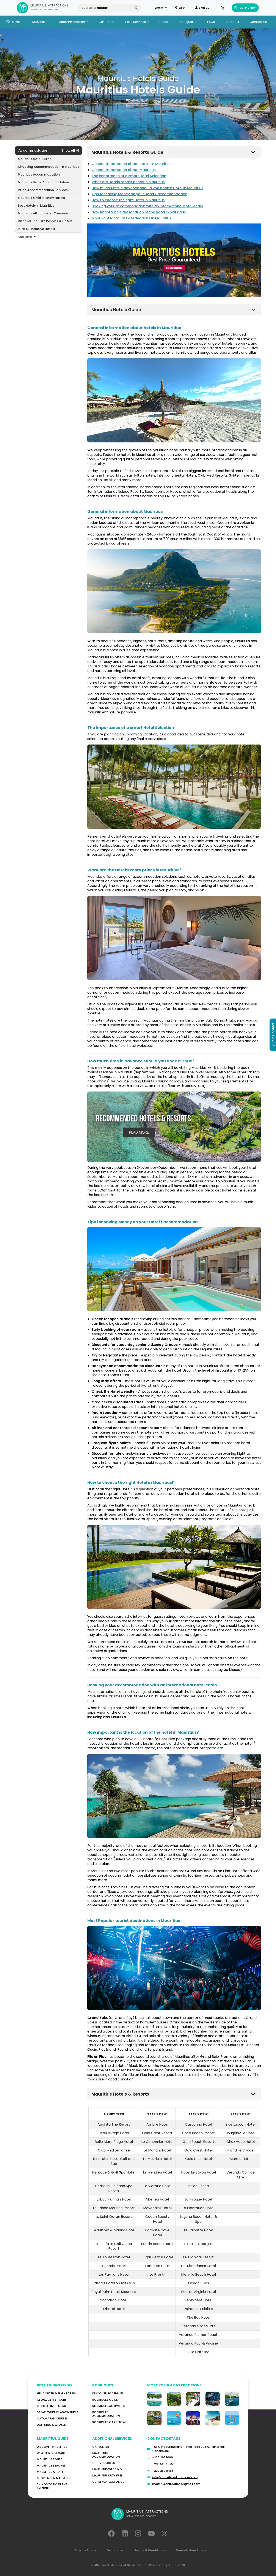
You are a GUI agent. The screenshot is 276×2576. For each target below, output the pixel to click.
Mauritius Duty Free (107, 2475)
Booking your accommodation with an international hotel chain (147, 206)
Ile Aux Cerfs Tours (52, 2400)
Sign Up (202, 8)
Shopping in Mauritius (54, 2478)
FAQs (211, 22)
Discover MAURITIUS (52, 2447)
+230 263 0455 (162, 2471)
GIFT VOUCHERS (103, 2463)
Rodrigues (187, 22)
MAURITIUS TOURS (49, 2459)
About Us (232, 22)
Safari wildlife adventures (57, 2412)
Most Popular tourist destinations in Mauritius (131, 218)
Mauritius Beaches (51, 2465)
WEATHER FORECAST (51, 2453)
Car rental (100, 2447)
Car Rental (106, 22)
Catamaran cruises (52, 2418)
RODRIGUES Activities (108, 2406)
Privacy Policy (85, 2550)
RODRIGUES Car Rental (109, 2422)
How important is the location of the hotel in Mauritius (139, 212)
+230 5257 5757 (163, 2464)
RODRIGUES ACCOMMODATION (106, 2414)
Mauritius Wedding (107, 2469)
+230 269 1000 (162, 2457)
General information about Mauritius (124, 169)
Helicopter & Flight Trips (56, 2393)
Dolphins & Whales (51, 2425)
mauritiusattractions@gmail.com (176, 2484)
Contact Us (258, 22)
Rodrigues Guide (105, 2400)
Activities (40, 22)
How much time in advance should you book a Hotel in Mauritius (147, 187)
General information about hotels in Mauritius (131, 163)
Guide (163, 22)
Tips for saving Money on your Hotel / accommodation (139, 194)
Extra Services (137, 22)
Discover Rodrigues (108, 2393)
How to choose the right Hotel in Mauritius (128, 200)
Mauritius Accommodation (106, 2455)
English (161, 8)
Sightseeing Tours (51, 2406)
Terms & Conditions (149, 2550)
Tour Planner (245, 8)
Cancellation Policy (191, 2550)
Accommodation (73, 22)
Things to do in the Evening (52, 2486)
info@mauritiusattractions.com (175, 2477)
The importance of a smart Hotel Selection (129, 175)
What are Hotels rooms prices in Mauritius (128, 181)
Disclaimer (115, 2550)
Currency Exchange (108, 2482)
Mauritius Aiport (50, 2472)
